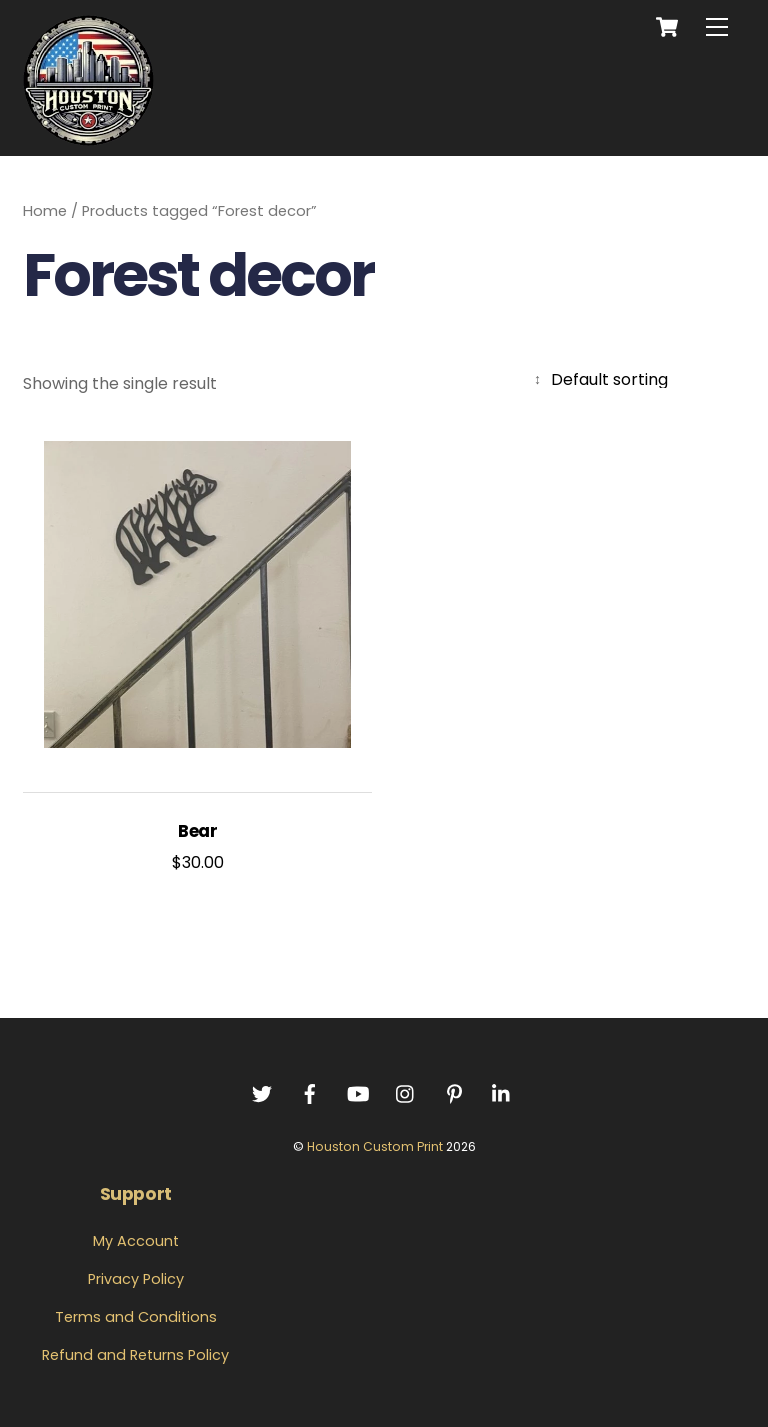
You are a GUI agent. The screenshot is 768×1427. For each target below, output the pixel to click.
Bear (198, 832)
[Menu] (717, 27)
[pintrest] (454, 1092)
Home (45, 211)
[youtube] (358, 1092)
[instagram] (406, 1092)
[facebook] (310, 1092)
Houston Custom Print (375, 1146)
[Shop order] (637, 379)
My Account (136, 1241)
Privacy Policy (136, 1279)
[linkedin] (502, 1092)
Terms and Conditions (136, 1317)
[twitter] (262, 1092)
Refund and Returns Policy (135, 1355)
